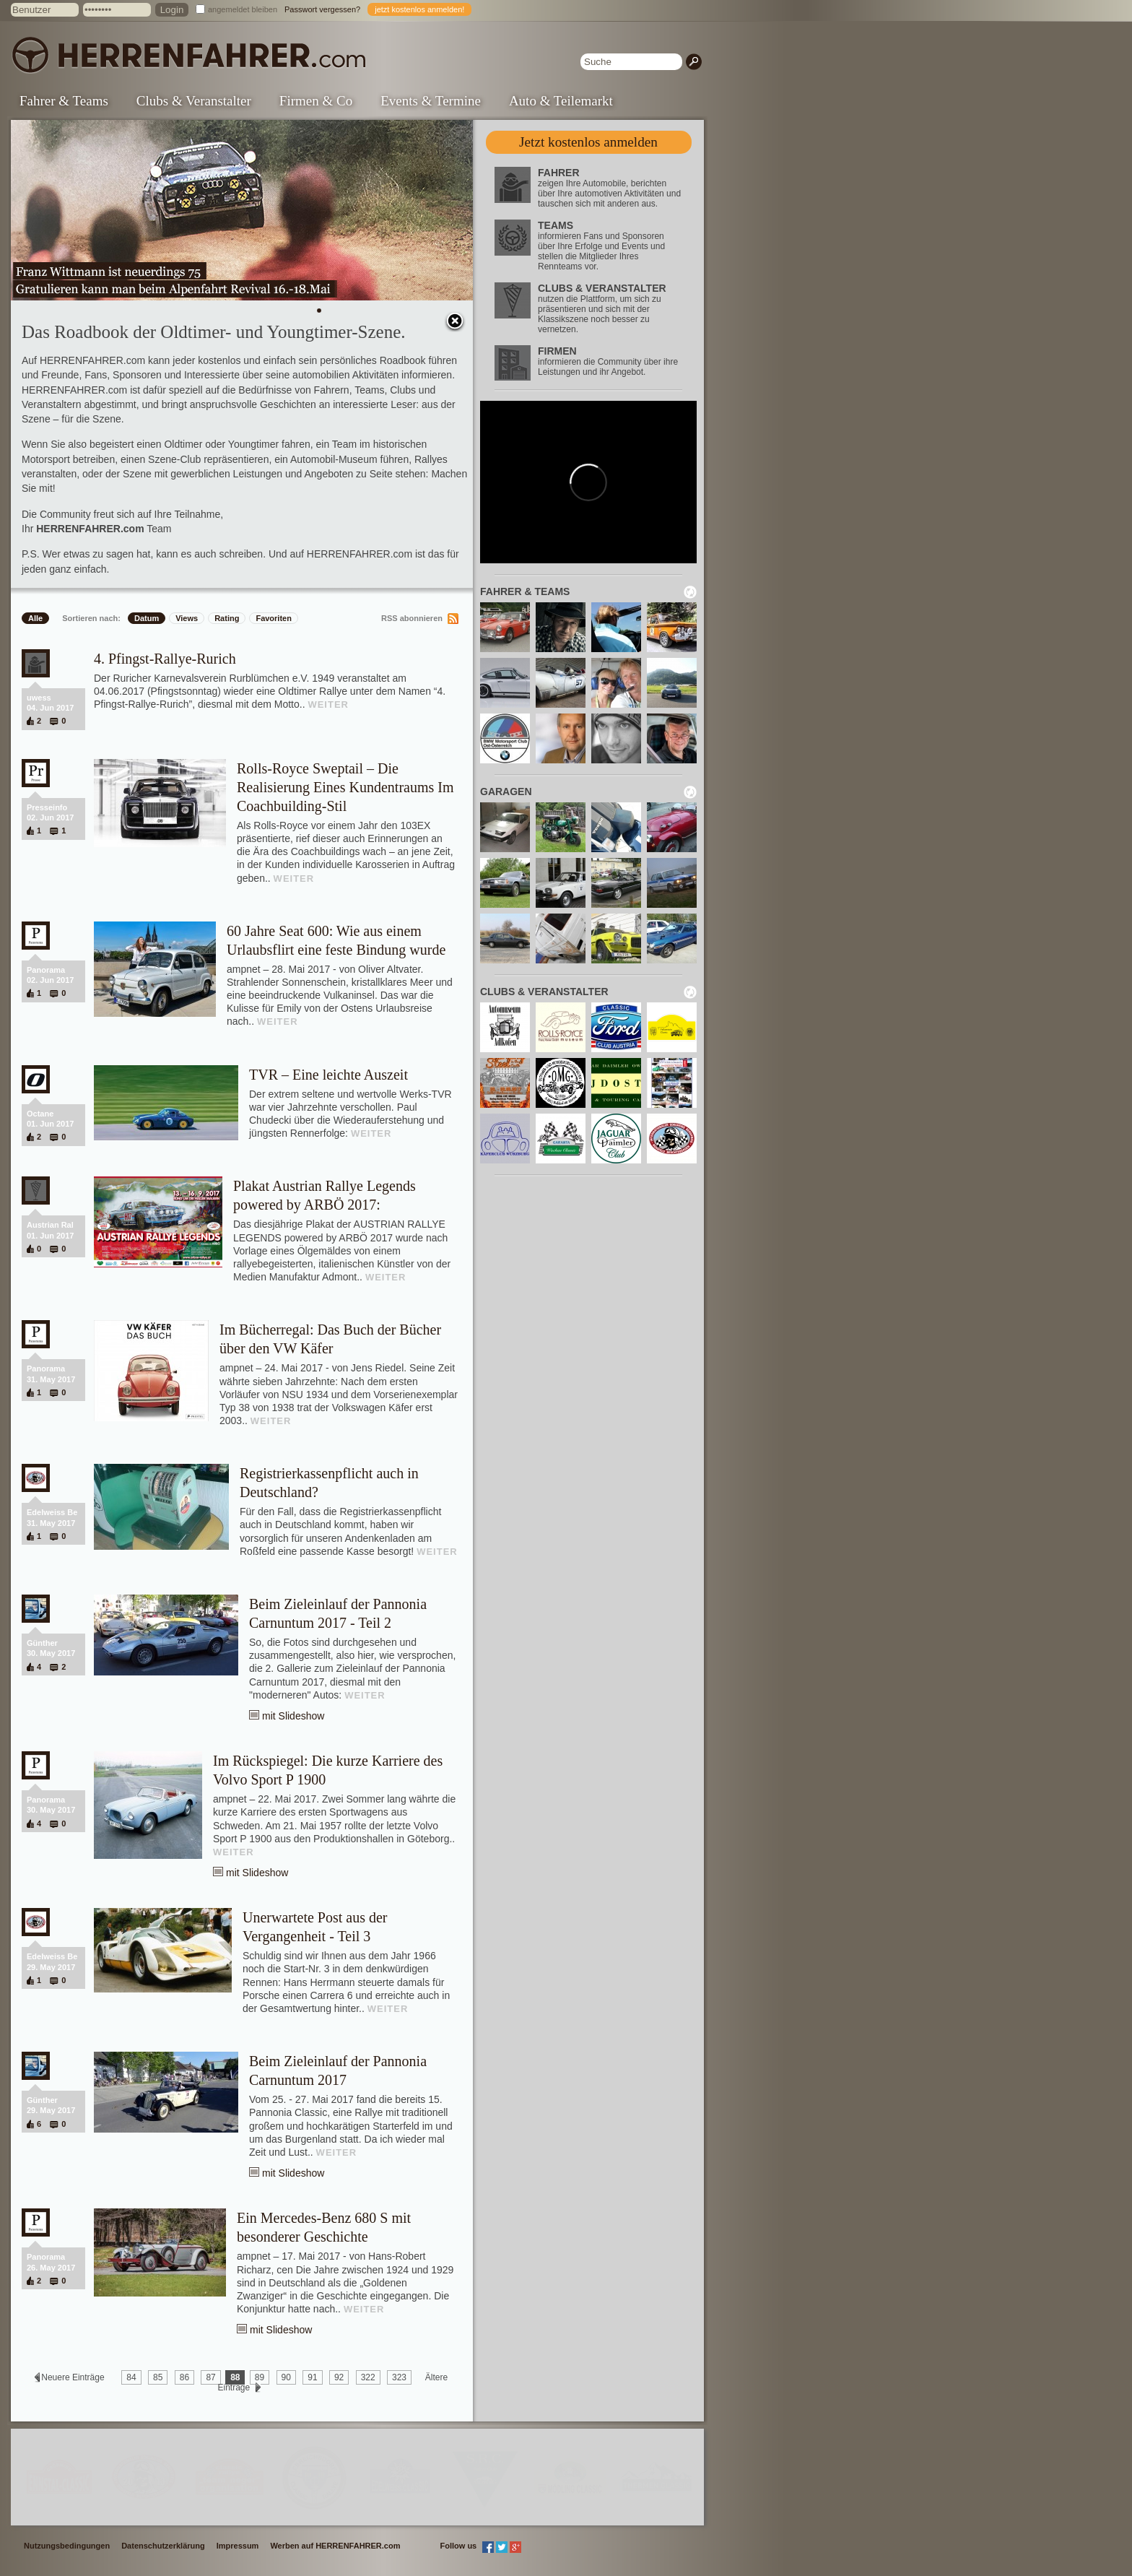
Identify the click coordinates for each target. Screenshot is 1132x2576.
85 (157, 2377)
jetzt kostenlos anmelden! (419, 9)
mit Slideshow (293, 1716)
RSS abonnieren (412, 618)
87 (210, 2377)
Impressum (238, 2545)
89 (259, 2377)
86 (184, 2377)
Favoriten (274, 618)
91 (312, 2377)
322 (368, 2377)
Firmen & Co (315, 100)
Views (186, 618)
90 (286, 2377)
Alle (35, 618)
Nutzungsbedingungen (67, 2545)
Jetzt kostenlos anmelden (588, 141)
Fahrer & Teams (63, 100)
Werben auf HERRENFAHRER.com (335, 2545)
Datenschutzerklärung (163, 2545)
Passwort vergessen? (322, 9)
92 (339, 2377)
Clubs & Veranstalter (193, 100)
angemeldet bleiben (242, 9)
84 (131, 2377)
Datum (146, 618)
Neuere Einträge (73, 2377)
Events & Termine (430, 100)
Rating (226, 618)
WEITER (328, 704)
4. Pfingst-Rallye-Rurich (165, 659)
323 (399, 2377)
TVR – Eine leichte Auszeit (328, 1075)
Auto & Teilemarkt (561, 100)
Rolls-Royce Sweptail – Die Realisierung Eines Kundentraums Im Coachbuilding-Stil (345, 787)
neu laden (690, 592)
